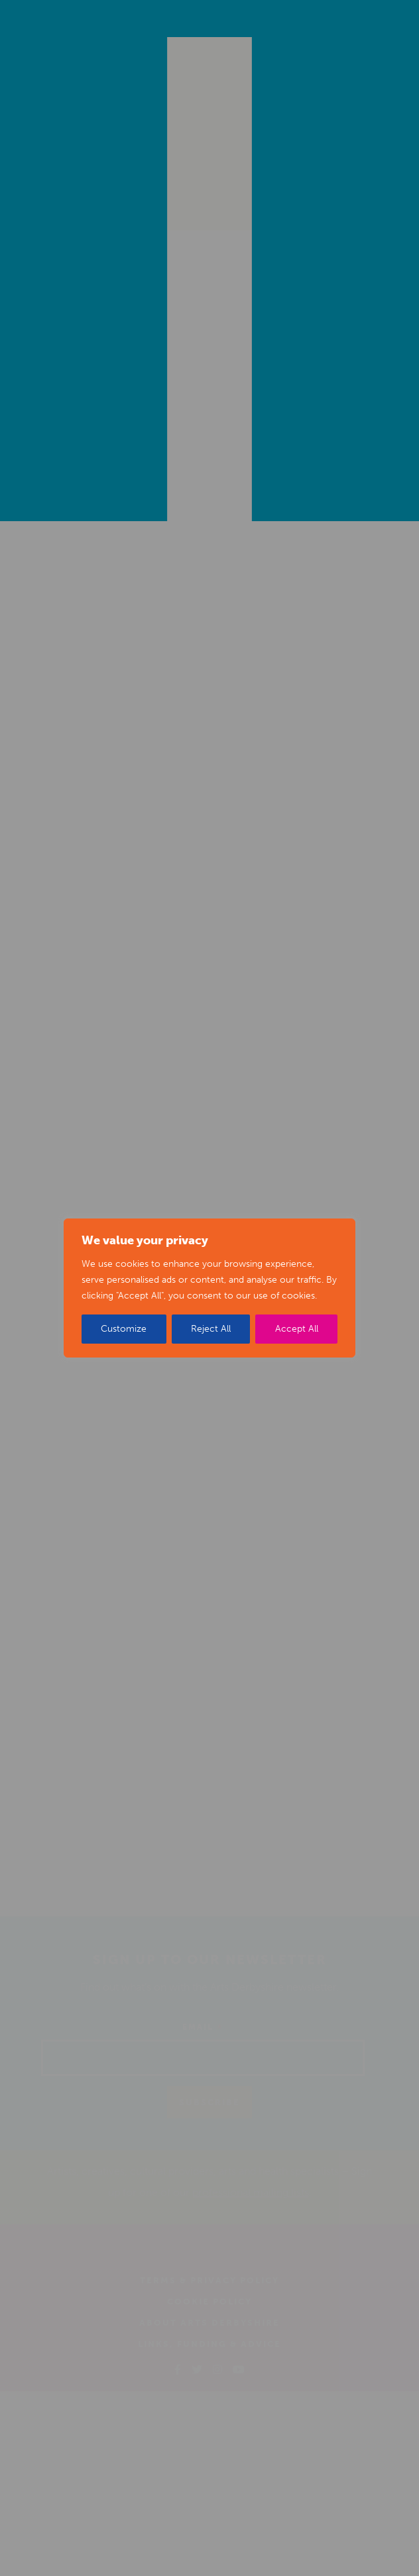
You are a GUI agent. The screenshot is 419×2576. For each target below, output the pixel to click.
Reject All (211, 1328)
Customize (124, 1328)
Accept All (296, 1328)
